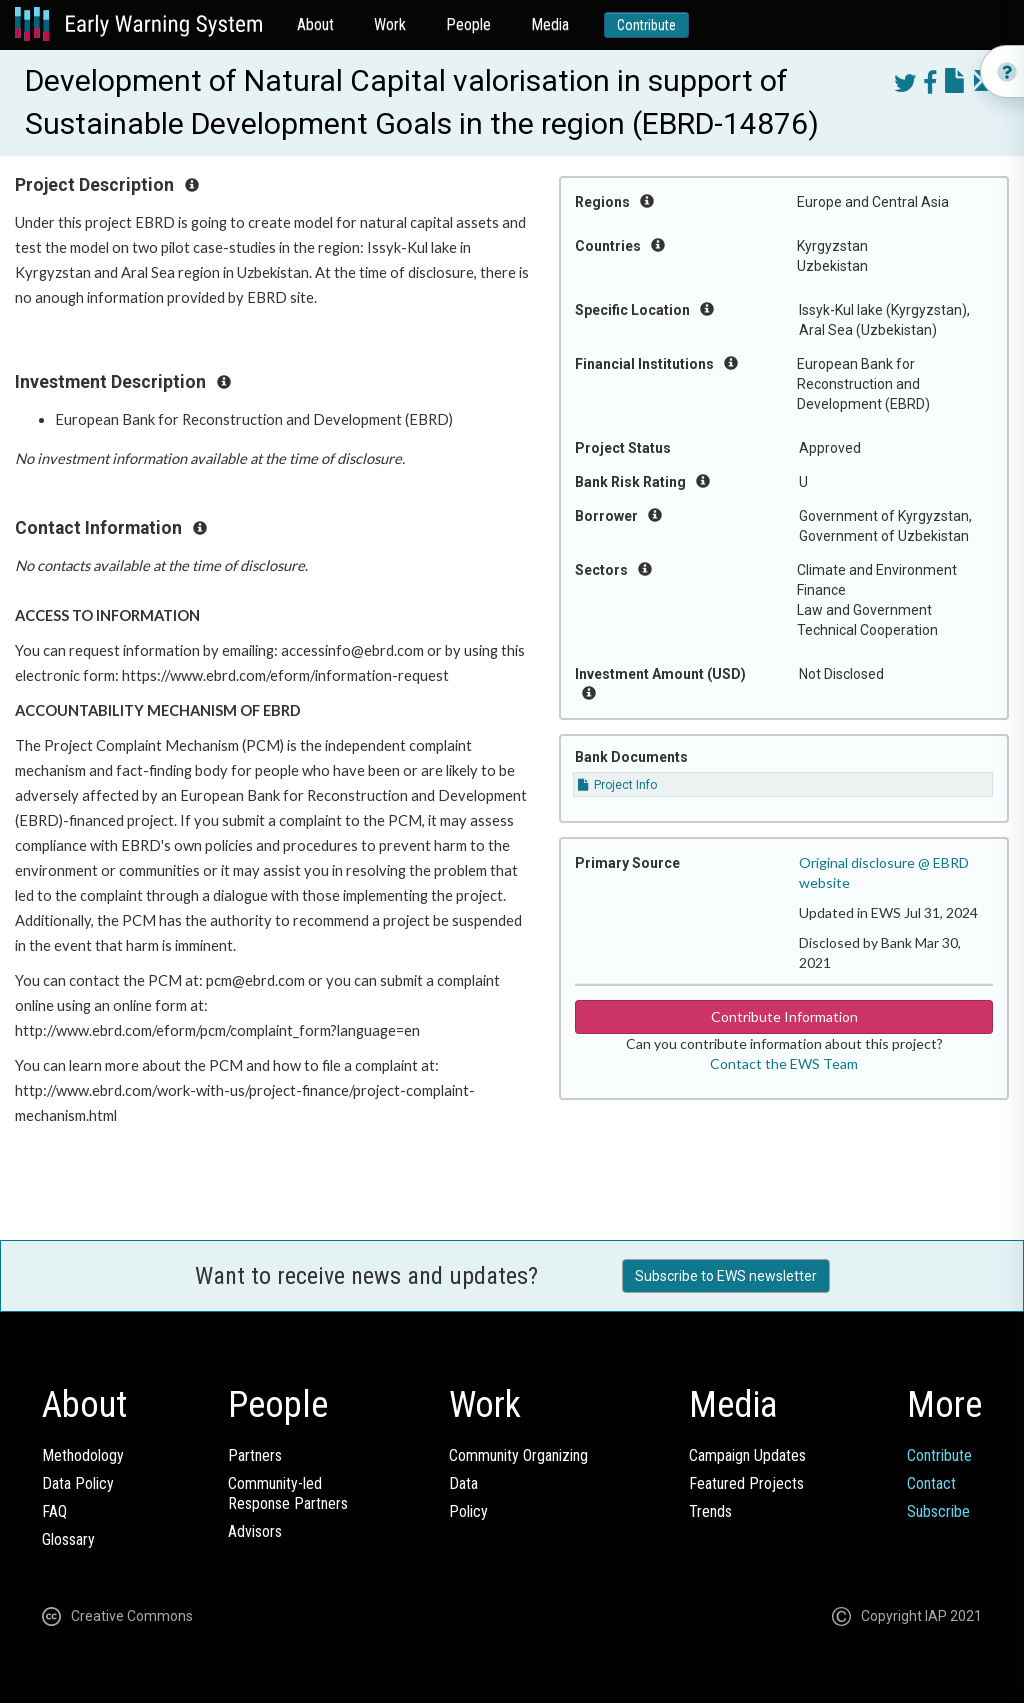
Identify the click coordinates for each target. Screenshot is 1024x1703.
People (468, 24)
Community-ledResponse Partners (288, 1493)
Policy (468, 1511)
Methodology (83, 1455)
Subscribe (938, 1511)
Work (390, 24)
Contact (931, 1483)
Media (550, 24)
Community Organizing (518, 1455)
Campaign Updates (747, 1455)
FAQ (54, 1511)
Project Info (617, 785)
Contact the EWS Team (784, 1063)
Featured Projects (746, 1483)
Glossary (68, 1539)
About (315, 24)
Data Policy (78, 1483)
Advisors (255, 1531)
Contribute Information (784, 1016)
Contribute (646, 25)
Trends (710, 1511)
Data (463, 1483)
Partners (255, 1455)
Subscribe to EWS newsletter (726, 1276)
